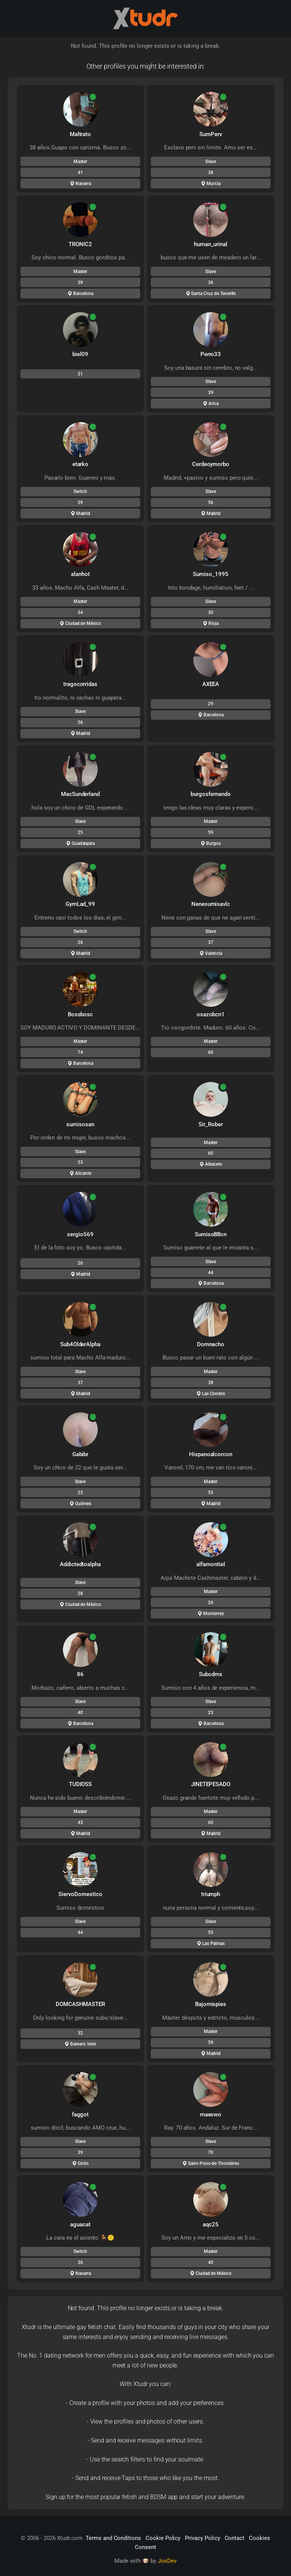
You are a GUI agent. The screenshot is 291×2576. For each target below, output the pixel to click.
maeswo (211, 2114)
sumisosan (80, 1124)
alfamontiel (210, 1564)
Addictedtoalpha (80, 1564)
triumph (211, 1894)
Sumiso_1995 (210, 574)
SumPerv (210, 134)
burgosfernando (210, 794)
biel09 (80, 354)
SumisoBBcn (211, 1234)
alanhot (80, 574)
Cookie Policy (163, 2538)
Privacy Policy (202, 2538)
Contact (235, 2538)
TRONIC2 (80, 244)
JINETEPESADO (210, 1784)
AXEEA (210, 684)
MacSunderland (80, 794)
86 (80, 1674)
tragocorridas (80, 684)
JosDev (167, 2560)
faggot (80, 2114)
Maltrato (80, 134)
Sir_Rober (211, 1124)
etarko (80, 464)
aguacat (80, 2224)
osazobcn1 (211, 1014)
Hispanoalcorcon (210, 1454)
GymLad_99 (80, 904)
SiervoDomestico (80, 1894)
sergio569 (80, 1234)
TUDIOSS (80, 1784)
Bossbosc (80, 1014)
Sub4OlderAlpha (80, 1344)
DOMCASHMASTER (80, 2004)
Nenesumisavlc (210, 904)
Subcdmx (210, 1674)
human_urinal (210, 244)
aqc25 (211, 2224)
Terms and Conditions (113, 2538)
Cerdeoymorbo (210, 464)
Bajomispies (210, 2004)
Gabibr (80, 1454)
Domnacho (211, 1344)
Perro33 (210, 354)
